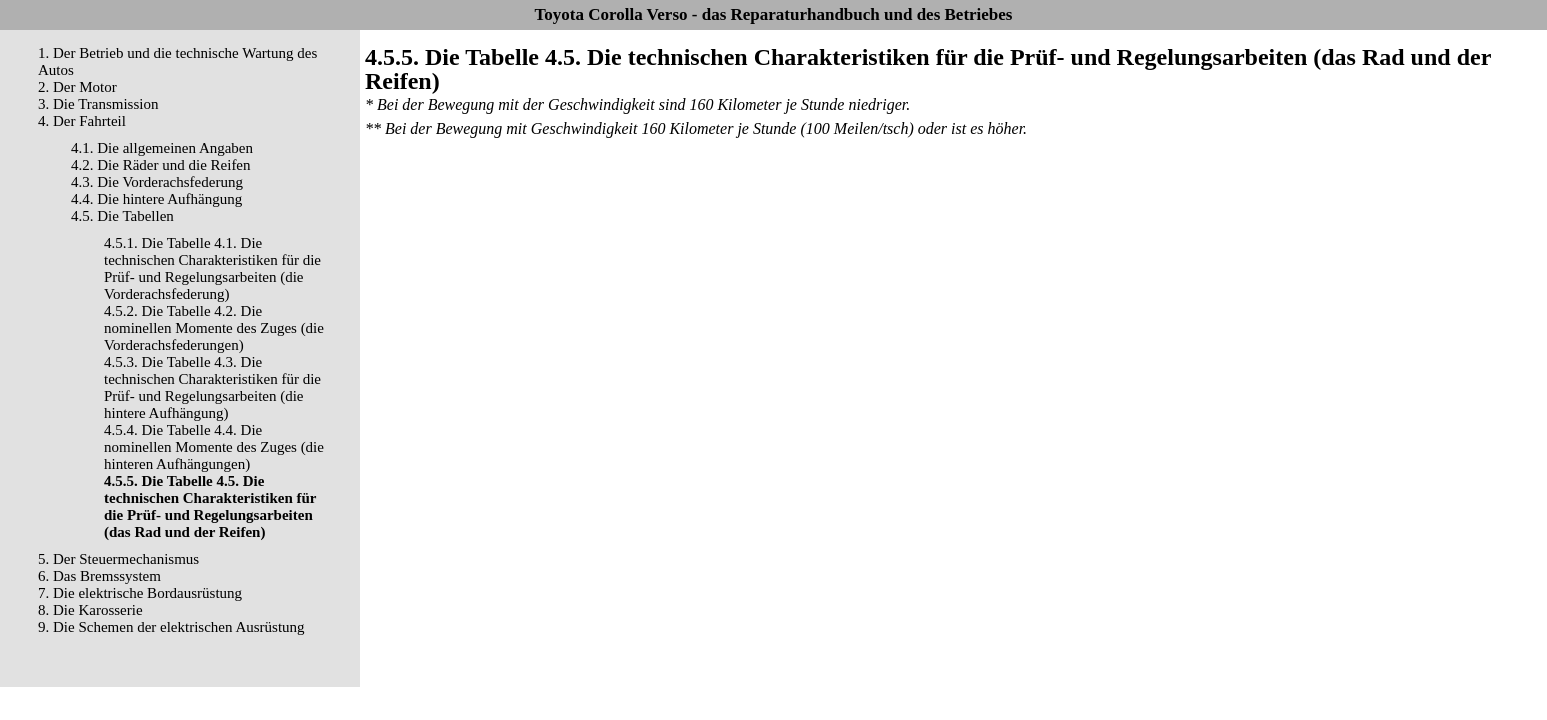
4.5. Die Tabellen (122, 216)
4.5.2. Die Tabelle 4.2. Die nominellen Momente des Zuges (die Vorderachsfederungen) (214, 328)
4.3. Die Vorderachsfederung (157, 182)
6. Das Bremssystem (99, 576)
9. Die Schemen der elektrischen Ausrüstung (171, 627)
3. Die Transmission (98, 104)
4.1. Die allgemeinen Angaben (162, 148)
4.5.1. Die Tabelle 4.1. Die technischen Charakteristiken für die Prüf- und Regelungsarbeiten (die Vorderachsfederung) (212, 268)
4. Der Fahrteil (82, 121)
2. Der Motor (77, 87)
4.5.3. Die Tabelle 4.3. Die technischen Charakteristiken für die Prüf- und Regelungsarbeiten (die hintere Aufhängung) (212, 387)
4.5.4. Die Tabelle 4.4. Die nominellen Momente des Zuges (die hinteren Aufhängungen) (214, 447)
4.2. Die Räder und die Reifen (161, 165)
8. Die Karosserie (90, 610)
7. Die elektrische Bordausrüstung (140, 593)
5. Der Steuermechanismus (118, 559)
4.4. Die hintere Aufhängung (156, 199)
